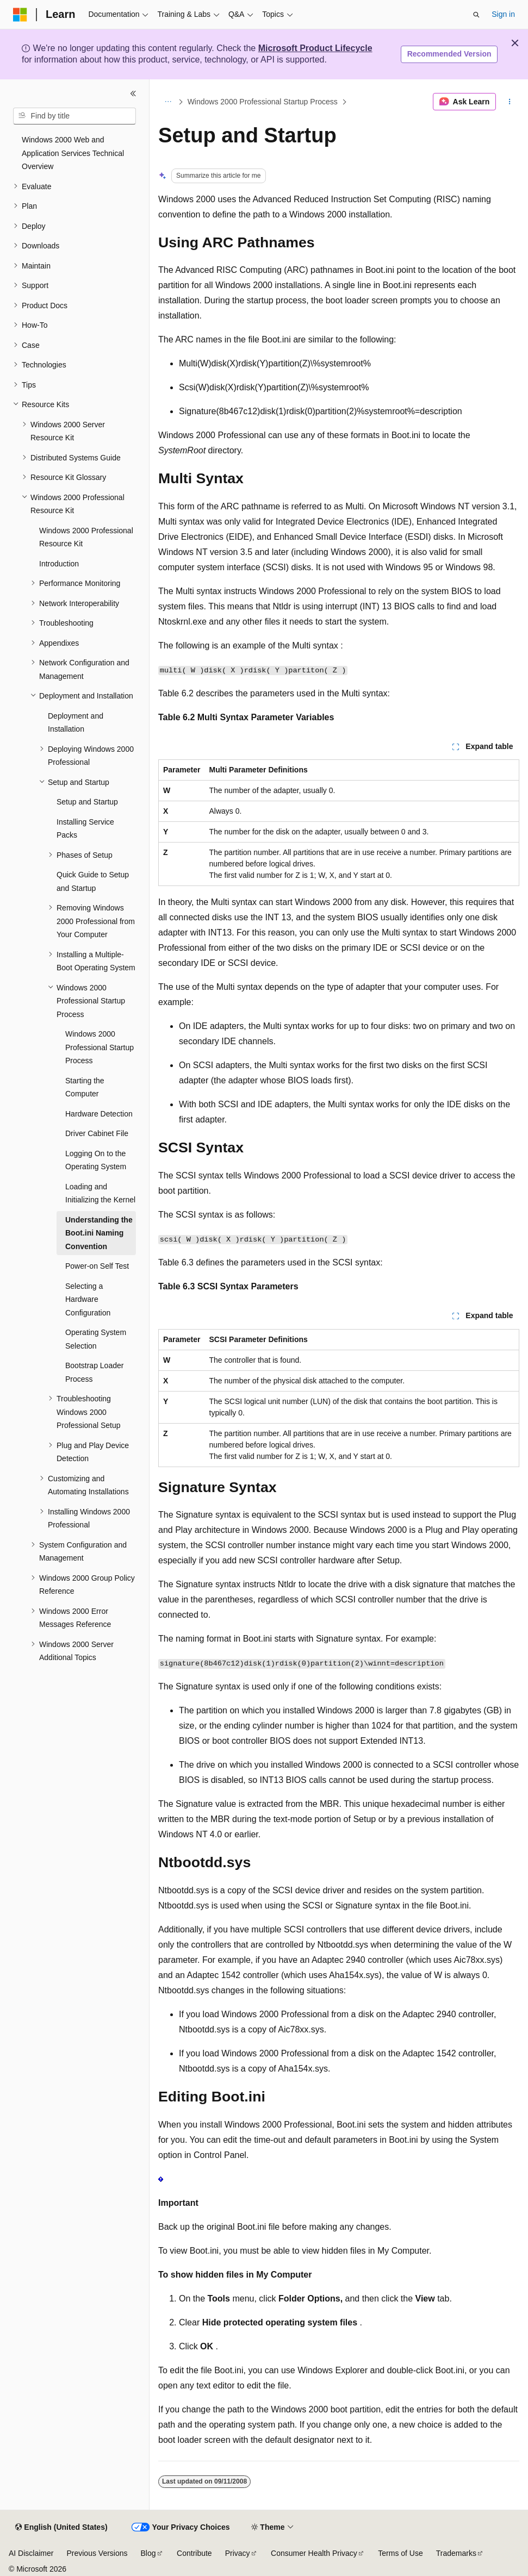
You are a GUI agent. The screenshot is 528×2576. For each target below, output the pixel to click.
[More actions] (509, 101)
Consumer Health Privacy (314, 2553)
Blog (148, 2553)
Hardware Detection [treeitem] (99, 1113)
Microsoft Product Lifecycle (315, 48)
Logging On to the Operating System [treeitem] (95, 1160)
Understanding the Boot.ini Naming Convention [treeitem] (99, 1233)
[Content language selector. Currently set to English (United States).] (61, 2527)
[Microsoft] (20, 15)
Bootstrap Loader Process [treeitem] (94, 1372)
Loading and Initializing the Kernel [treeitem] (100, 1193)
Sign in (503, 14)
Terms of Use (400, 2553)
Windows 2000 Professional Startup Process (263, 101)
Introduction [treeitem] (59, 563)
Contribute (194, 2553)
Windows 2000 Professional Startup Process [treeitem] (99, 1047)
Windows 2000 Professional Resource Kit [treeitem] (86, 537)
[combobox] (74, 116)
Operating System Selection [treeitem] (95, 1339)
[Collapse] (133, 93)
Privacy (237, 2553)
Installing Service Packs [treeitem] (85, 829)
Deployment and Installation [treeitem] (75, 723)
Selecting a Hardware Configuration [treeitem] (87, 1299)
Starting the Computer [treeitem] (84, 1087)
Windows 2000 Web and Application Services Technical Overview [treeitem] (73, 153)
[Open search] (476, 14)
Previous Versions (96, 2553)
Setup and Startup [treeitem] (87, 801)
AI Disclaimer (31, 2553)
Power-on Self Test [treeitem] (97, 1266)
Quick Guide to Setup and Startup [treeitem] (93, 881)
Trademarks (456, 2553)
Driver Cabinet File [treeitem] (96, 1133)
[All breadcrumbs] (167, 101)
